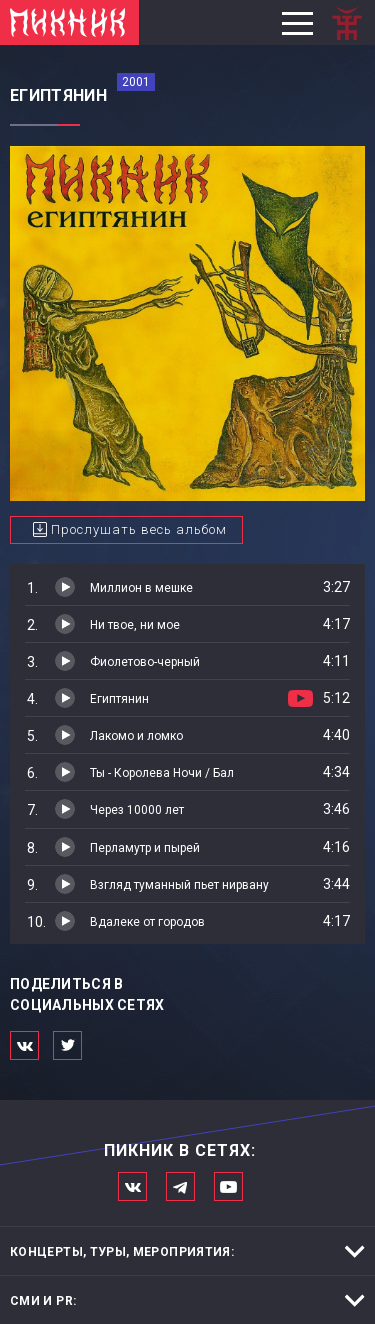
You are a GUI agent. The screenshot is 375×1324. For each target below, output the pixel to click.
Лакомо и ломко (136, 736)
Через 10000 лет (137, 810)
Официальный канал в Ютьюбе (228, 1186)
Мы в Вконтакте (132, 1186)
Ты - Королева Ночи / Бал (162, 773)
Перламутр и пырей (145, 848)
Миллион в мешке (141, 588)
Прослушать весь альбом (139, 529)
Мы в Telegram (180, 1186)
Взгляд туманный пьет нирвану (179, 885)
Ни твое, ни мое (135, 625)
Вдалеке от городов (147, 922)
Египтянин (119, 699)
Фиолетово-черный (145, 662)
